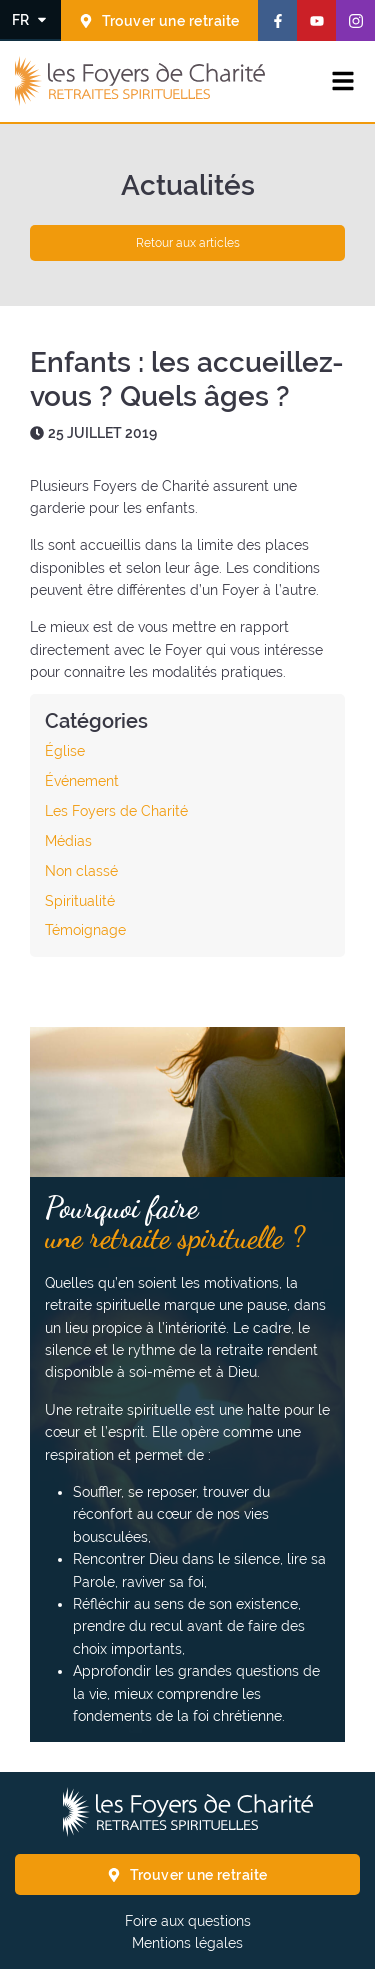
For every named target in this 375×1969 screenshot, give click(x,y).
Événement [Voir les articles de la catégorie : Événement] (82, 781)
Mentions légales (187, 1943)
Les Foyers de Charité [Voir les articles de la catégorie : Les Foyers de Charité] (116, 811)
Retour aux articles (188, 243)
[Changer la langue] (30, 19)
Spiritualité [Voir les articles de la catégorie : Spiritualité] (80, 901)
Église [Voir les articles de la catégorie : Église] (65, 751)
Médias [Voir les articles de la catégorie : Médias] (68, 841)
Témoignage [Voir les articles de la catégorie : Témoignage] (85, 930)
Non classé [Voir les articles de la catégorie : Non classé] (81, 871)
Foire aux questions (188, 1921)
